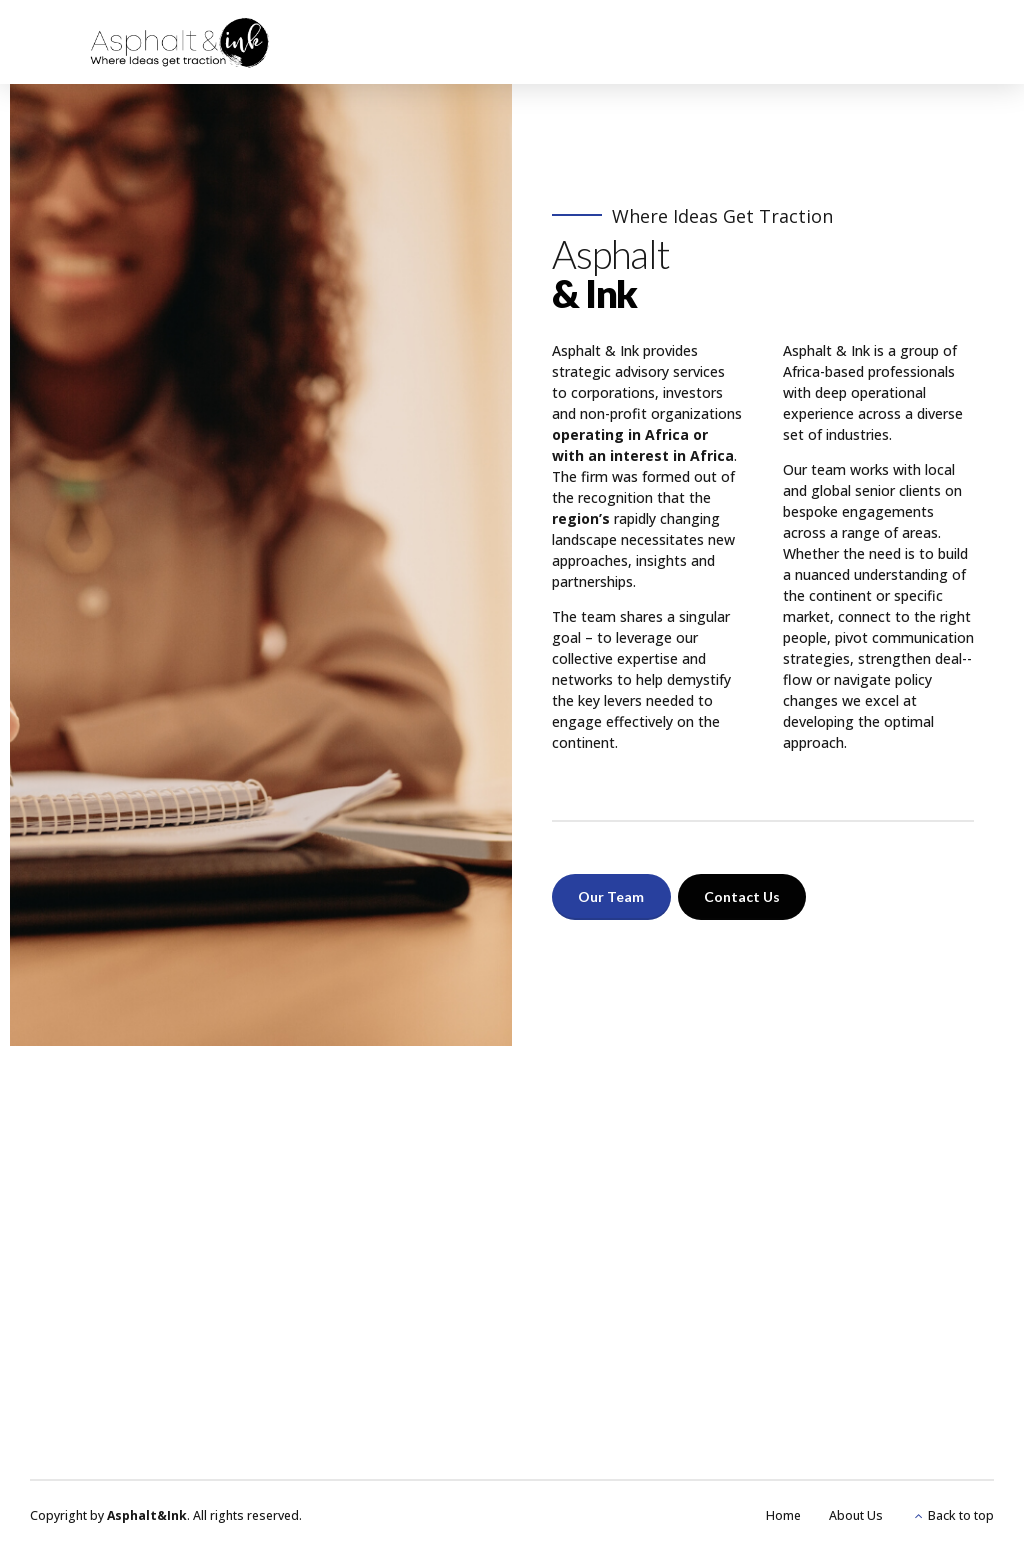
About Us (856, 1515)
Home (783, 1515)
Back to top (961, 1515)
